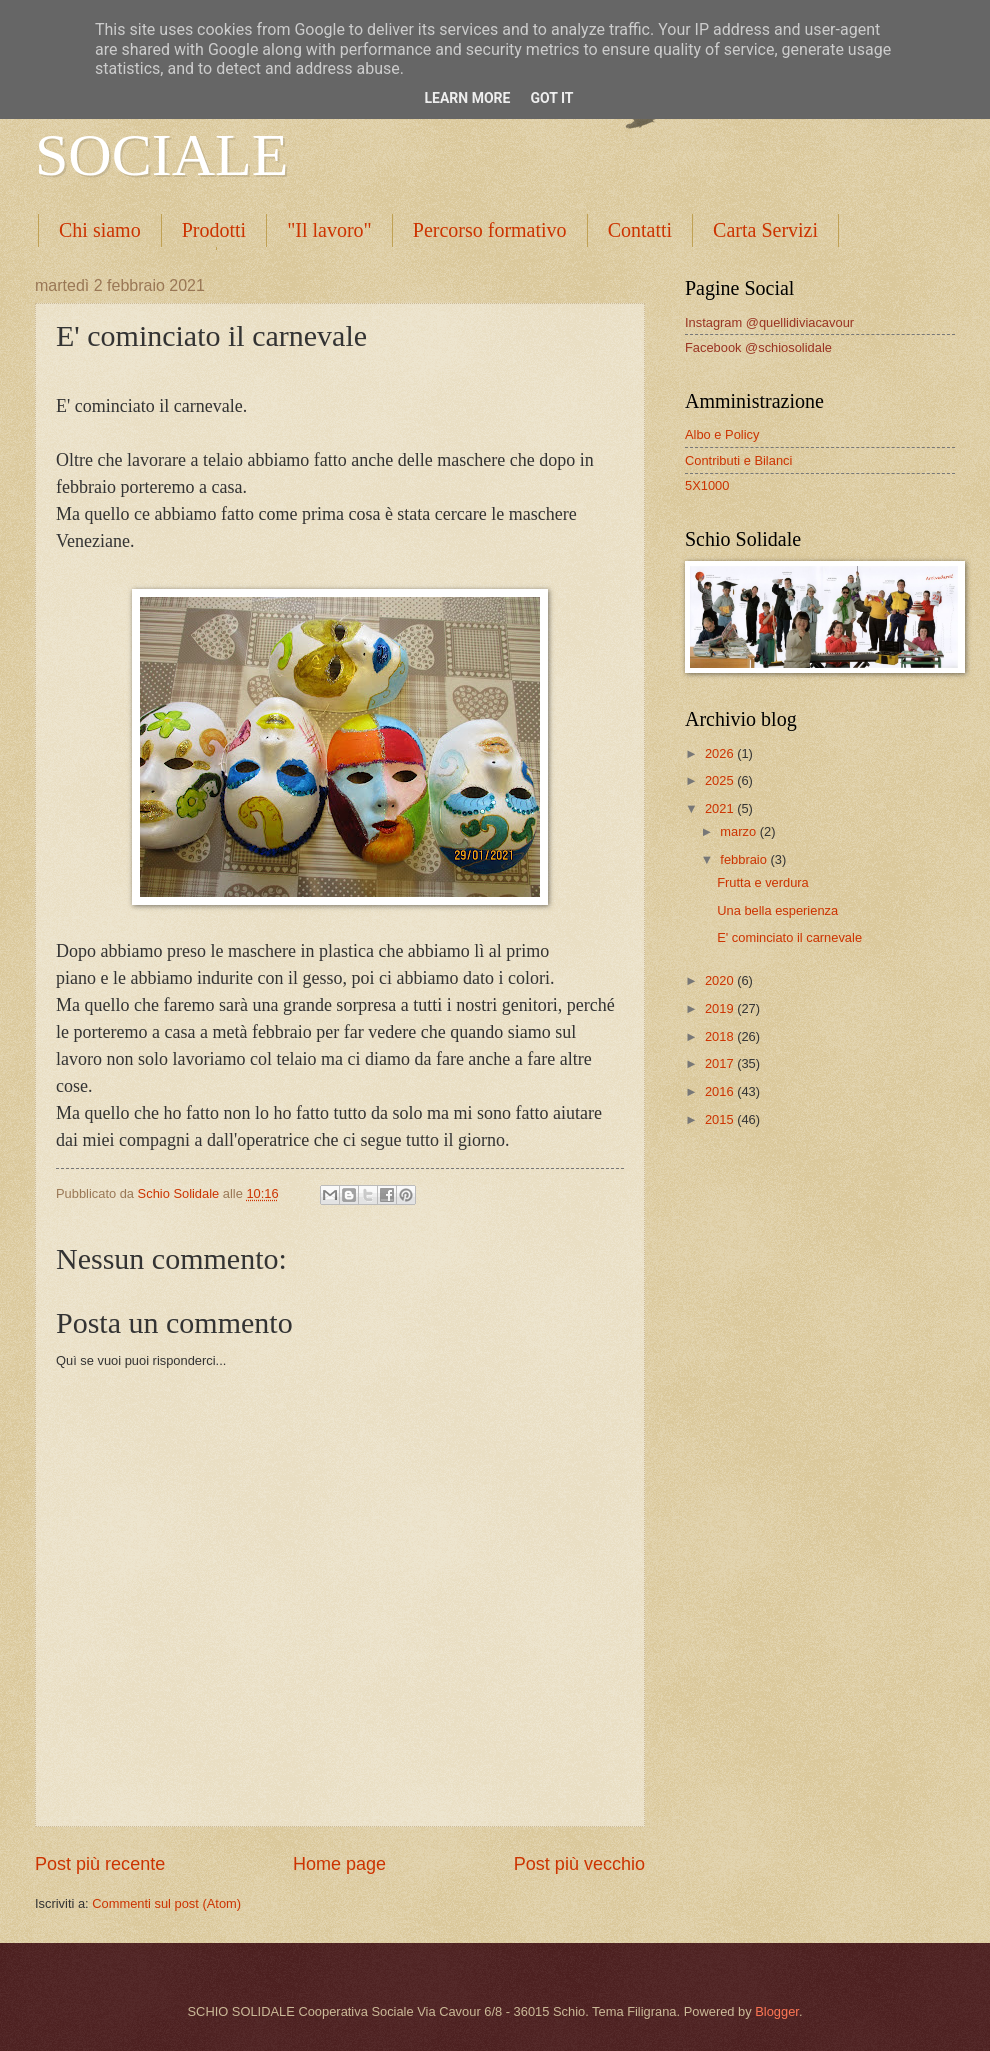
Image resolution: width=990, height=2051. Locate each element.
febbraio (745, 859)
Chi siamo (100, 230)
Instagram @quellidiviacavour (769, 322)
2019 (721, 1008)
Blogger (777, 2011)
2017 (721, 1063)
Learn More (467, 98)
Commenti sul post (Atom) (166, 1903)
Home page (339, 1864)
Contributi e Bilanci (738, 460)
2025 (721, 780)
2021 (721, 808)
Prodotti (214, 230)
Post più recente (100, 1864)
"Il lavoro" (329, 230)
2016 (721, 1091)
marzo (739, 831)
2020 (721, 980)
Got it (551, 98)
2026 (721, 753)
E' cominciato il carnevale (789, 937)
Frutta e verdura (763, 882)
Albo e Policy (722, 434)
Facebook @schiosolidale (758, 347)
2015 (721, 1119)
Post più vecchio (579, 1864)
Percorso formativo (490, 230)
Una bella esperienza (777, 910)
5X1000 (707, 485)
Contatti (640, 230)
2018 (721, 1036)
